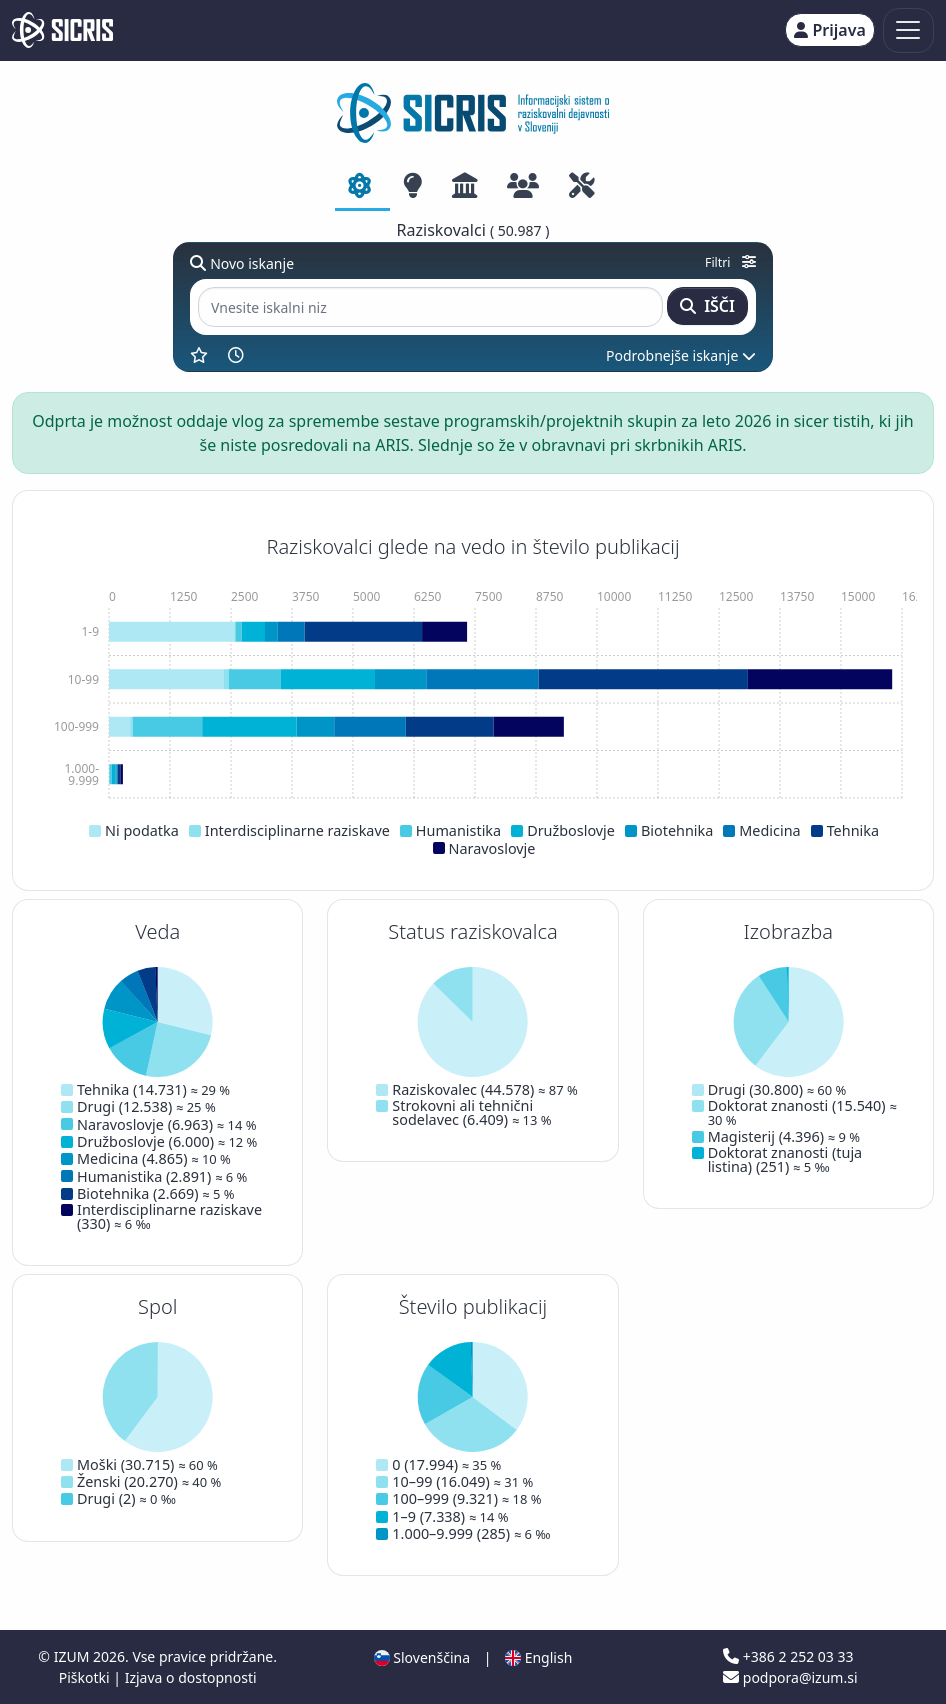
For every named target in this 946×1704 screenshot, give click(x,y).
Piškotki (86, 1677)
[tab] (363, 187)
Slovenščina (422, 1657)
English (538, 1657)
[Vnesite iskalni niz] (430, 307)
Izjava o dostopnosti (191, 1677)
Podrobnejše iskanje (681, 355)
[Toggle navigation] (908, 30)
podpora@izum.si (790, 1677)
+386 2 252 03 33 (788, 1656)
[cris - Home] (62, 30)
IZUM (73, 1656)
